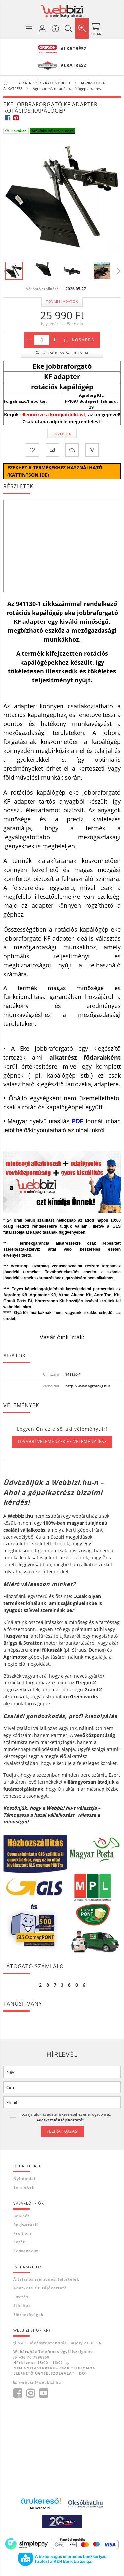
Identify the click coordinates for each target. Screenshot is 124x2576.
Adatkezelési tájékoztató (40, 2287)
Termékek (24, 2187)
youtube (43, 2393)
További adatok (62, 301)
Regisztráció (26, 2224)
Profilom (22, 2233)
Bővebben (62, 433)
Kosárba (83, 340)
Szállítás (22, 2305)
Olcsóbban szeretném (64, 352)
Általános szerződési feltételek (46, 2279)
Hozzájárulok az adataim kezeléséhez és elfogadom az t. (65, 2117)
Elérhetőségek (28, 2314)
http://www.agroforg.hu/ (87, 1385)
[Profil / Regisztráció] (42, 28)
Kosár (19, 2241)
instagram (30, 2393)
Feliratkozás (62, 2131)
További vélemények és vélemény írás (62, 1441)
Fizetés (20, 2296)
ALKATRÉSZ (73, 48)
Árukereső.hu (40, 2508)
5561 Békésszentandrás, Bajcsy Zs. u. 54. (60, 2342)
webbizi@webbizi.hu (40, 2382)
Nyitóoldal (24, 2178)
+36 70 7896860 (34, 2357)
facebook (17, 2393)
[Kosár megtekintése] (95, 28)
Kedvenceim (26, 2250)
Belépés (21, 2215)
